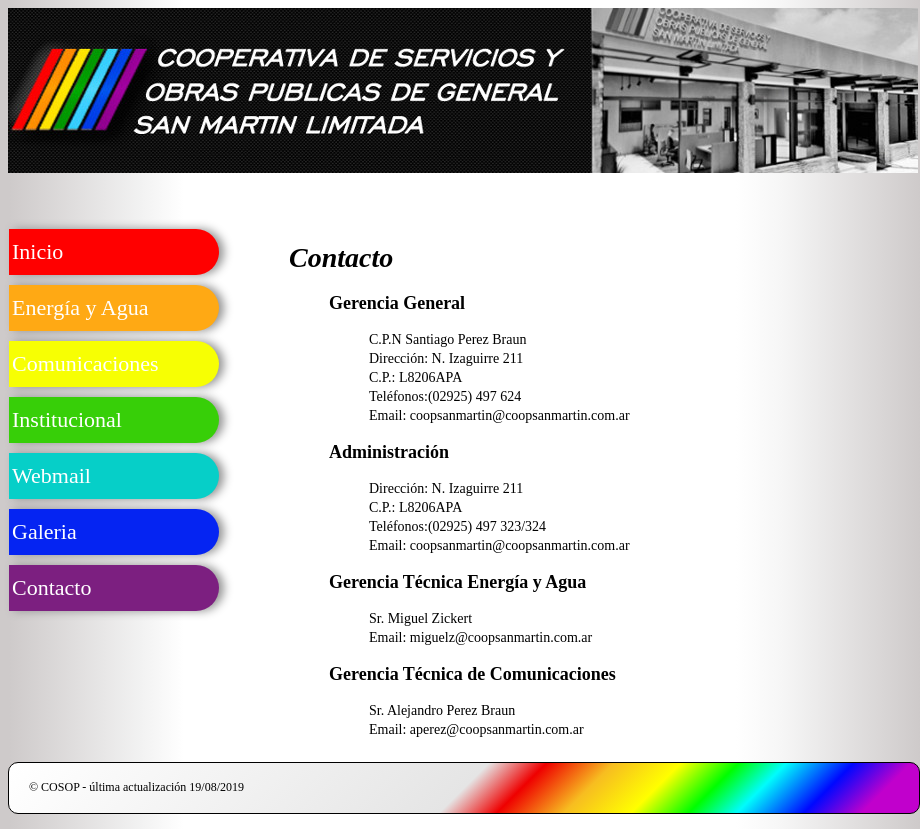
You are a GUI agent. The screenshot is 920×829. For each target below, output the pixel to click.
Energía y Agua (80, 307)
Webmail (51, 475)
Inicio (37, 251)
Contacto (51, 587)
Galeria (44, 531)
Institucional (67, 419)
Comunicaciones (85, 363)
